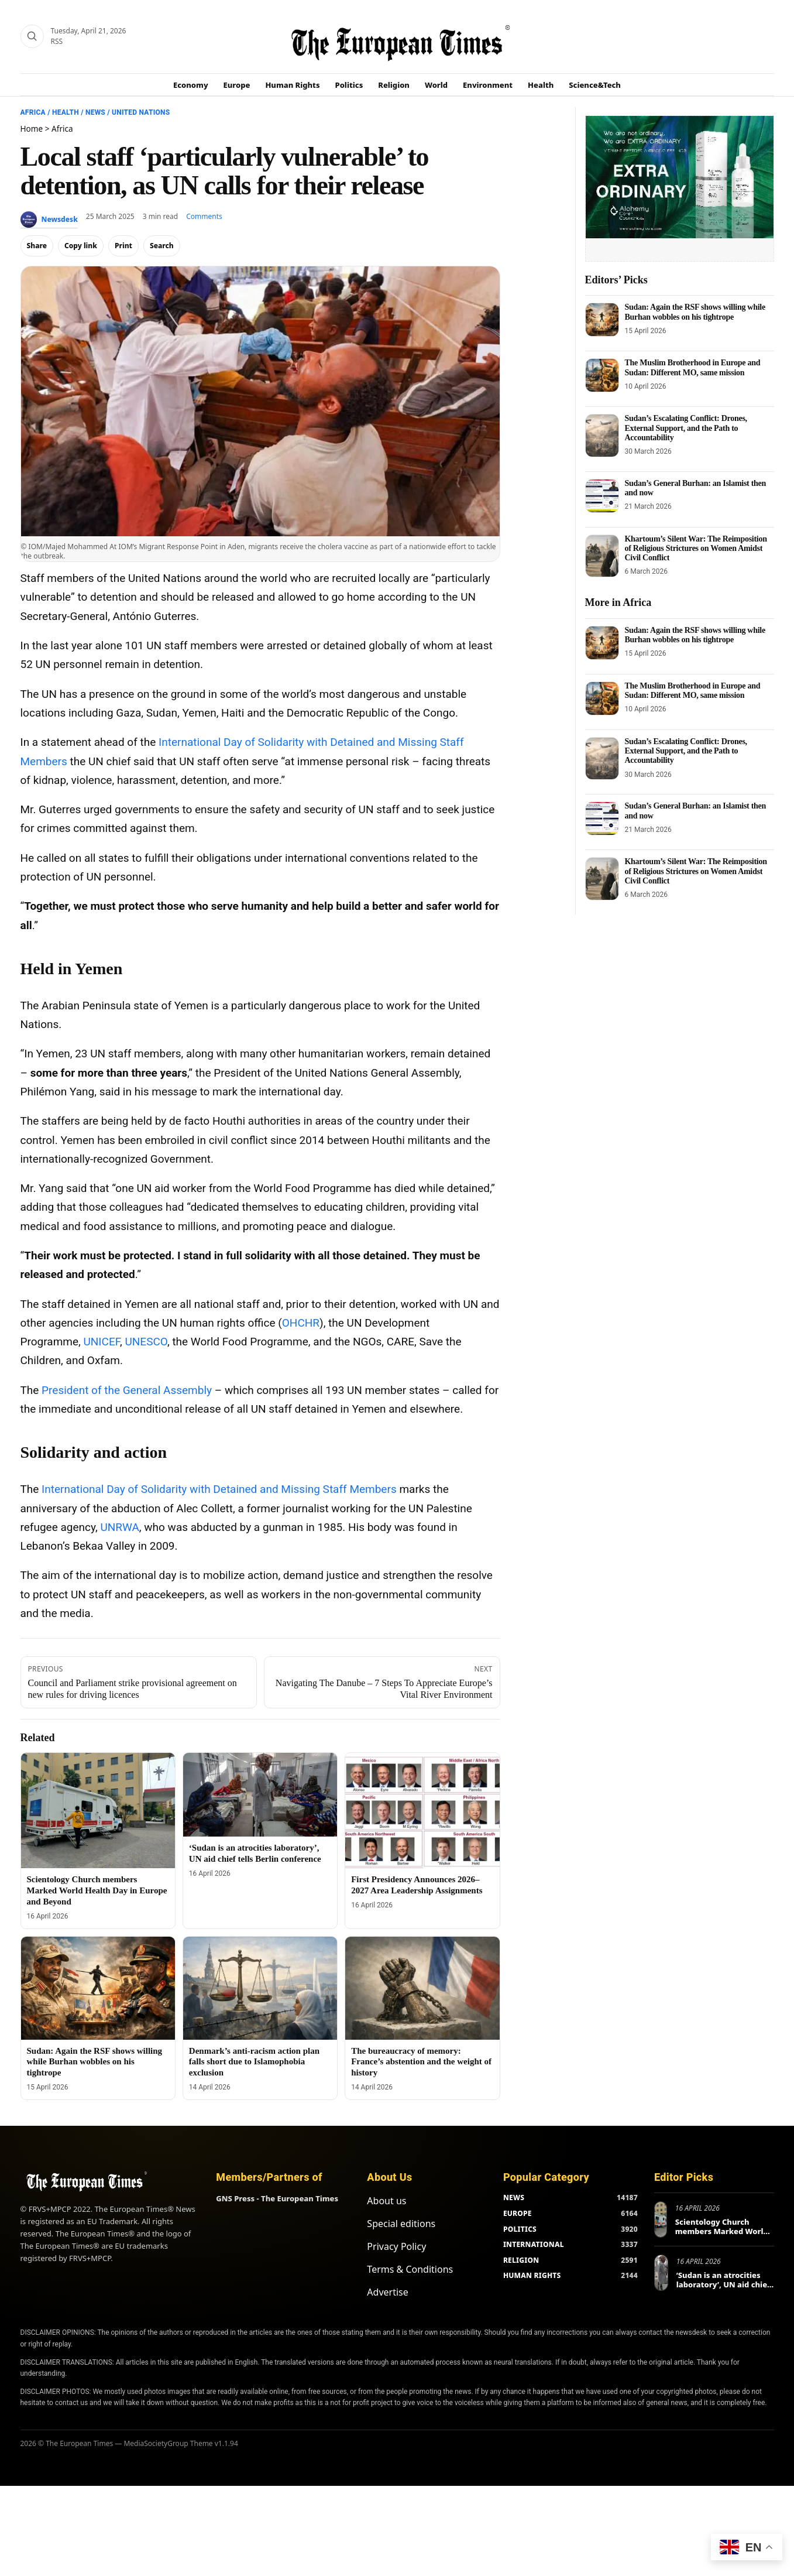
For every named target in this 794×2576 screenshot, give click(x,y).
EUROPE (517, 2213)
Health (541, 85)
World (436, 85)
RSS (57, 41)
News (95, 112)
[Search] (32, 36)
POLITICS (520, 2229)
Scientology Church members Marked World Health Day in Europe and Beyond (97, 1890)
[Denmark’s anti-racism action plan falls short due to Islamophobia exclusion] (260, 1988)
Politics (349, 85)
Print (123, 246)
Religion (394, 85)
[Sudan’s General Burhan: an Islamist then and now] (602, 495)
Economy (190, 85)
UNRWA (119, 1527)
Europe (237, 85)
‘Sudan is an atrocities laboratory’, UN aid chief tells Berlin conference (723, 2284)
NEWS (513, 2197)
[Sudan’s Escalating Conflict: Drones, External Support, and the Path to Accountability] (602, 435)
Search (162, 246)
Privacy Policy (396, 2246)
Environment (488, 85)
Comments (204, 216)
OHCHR (300, 1323)
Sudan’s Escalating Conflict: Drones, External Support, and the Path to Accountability (686, 427)
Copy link (80, 246)
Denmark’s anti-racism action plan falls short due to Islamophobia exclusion (254, 2062)
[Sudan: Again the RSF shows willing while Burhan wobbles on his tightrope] (98, 1988)
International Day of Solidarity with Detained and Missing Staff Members (219, 1489)
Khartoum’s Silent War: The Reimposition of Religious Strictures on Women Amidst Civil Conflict (696, 548)
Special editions (401, 2223)
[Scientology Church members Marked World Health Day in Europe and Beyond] (98, 1810)
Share (37, 246)
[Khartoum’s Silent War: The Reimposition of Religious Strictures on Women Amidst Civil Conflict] (602, 556)
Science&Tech (595, 85)
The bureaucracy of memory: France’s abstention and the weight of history (421, 2062)
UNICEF (102, 1341)
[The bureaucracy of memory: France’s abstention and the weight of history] (422, 1988)
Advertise (387, 2292)
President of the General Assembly (127, 1390)
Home (31, 128)
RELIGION (521, 2260)
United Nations (141, 112)
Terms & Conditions (410, 2269)
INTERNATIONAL (533, 2244)
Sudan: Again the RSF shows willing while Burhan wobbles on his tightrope (95, 2062)
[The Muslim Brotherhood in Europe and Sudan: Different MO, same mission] (602, 375)
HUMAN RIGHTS (532, 2275)
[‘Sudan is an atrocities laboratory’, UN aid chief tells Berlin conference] (260, 1795)
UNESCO (146, 1341)
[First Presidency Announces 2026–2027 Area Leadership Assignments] (422, 1811)
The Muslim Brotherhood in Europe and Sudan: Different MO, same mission (693, 367)
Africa (33, 112)
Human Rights (292, 85)
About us (386, 2200)
